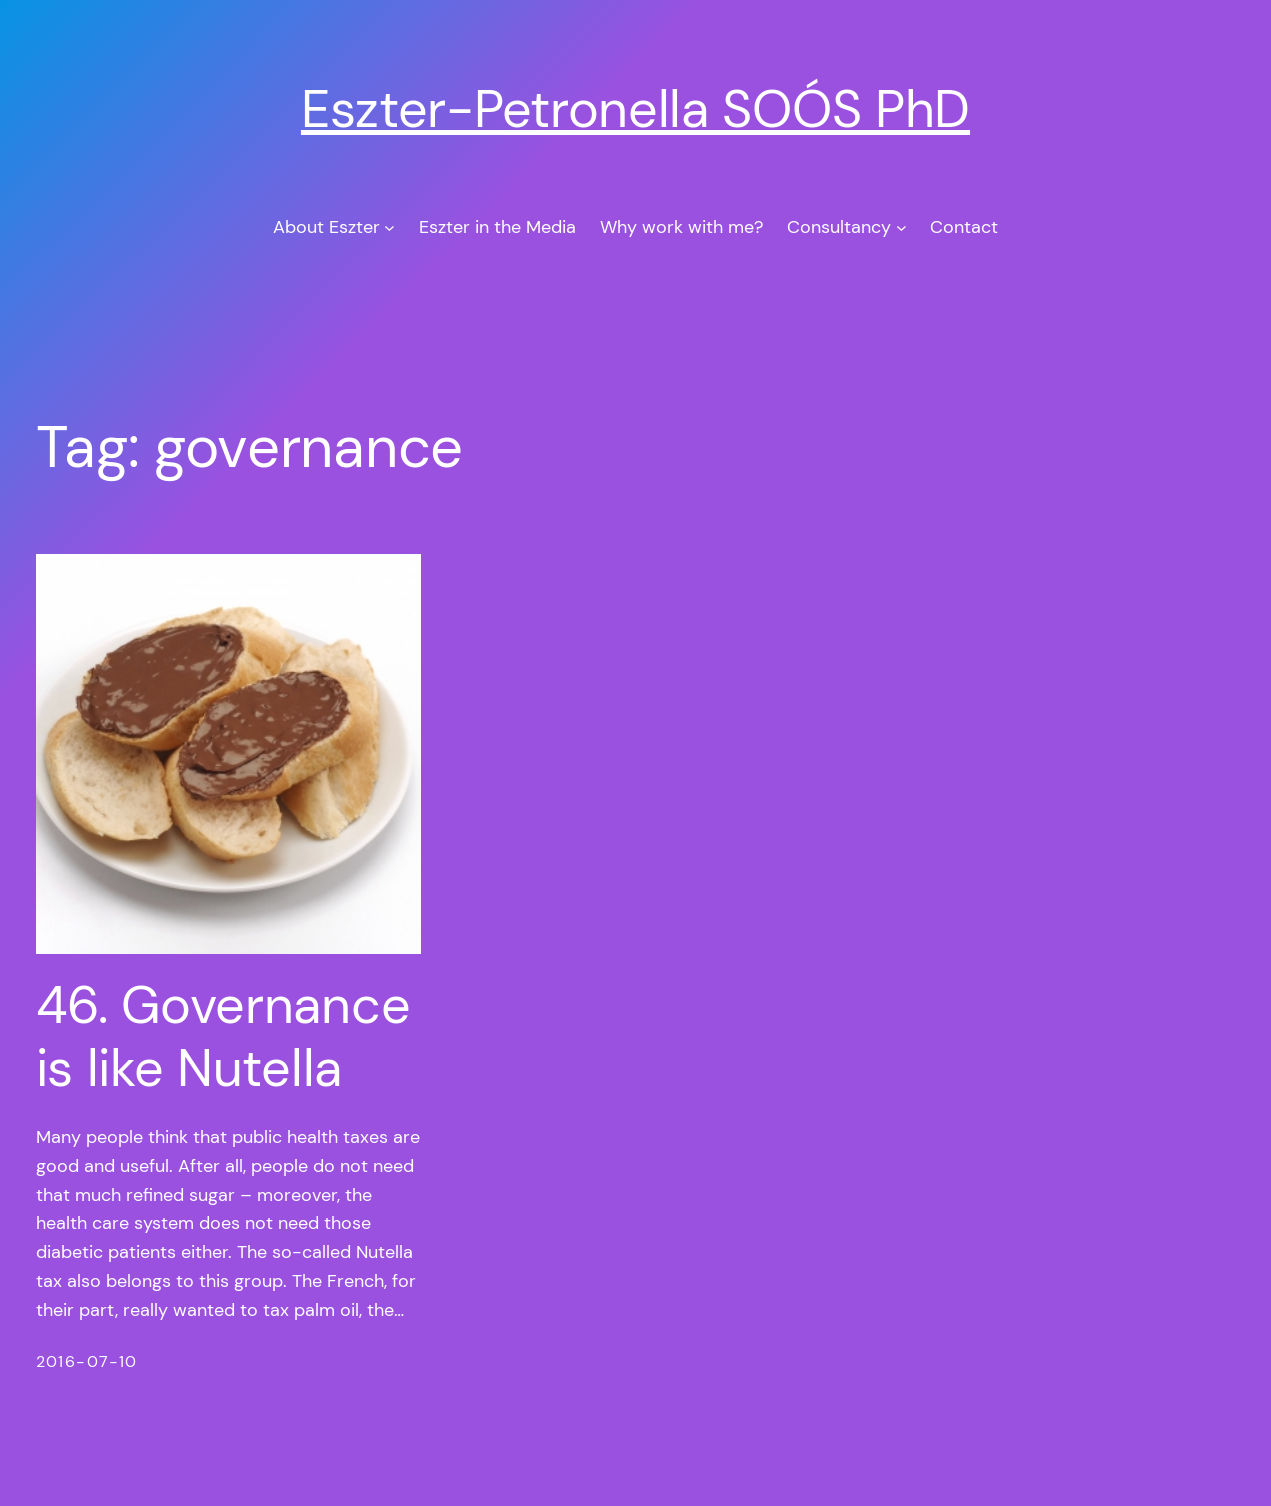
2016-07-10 (87, 1361)
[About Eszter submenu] (389, 227)
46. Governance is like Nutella (223, 1036)
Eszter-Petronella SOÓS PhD (635, 109)
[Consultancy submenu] (901, 227)
